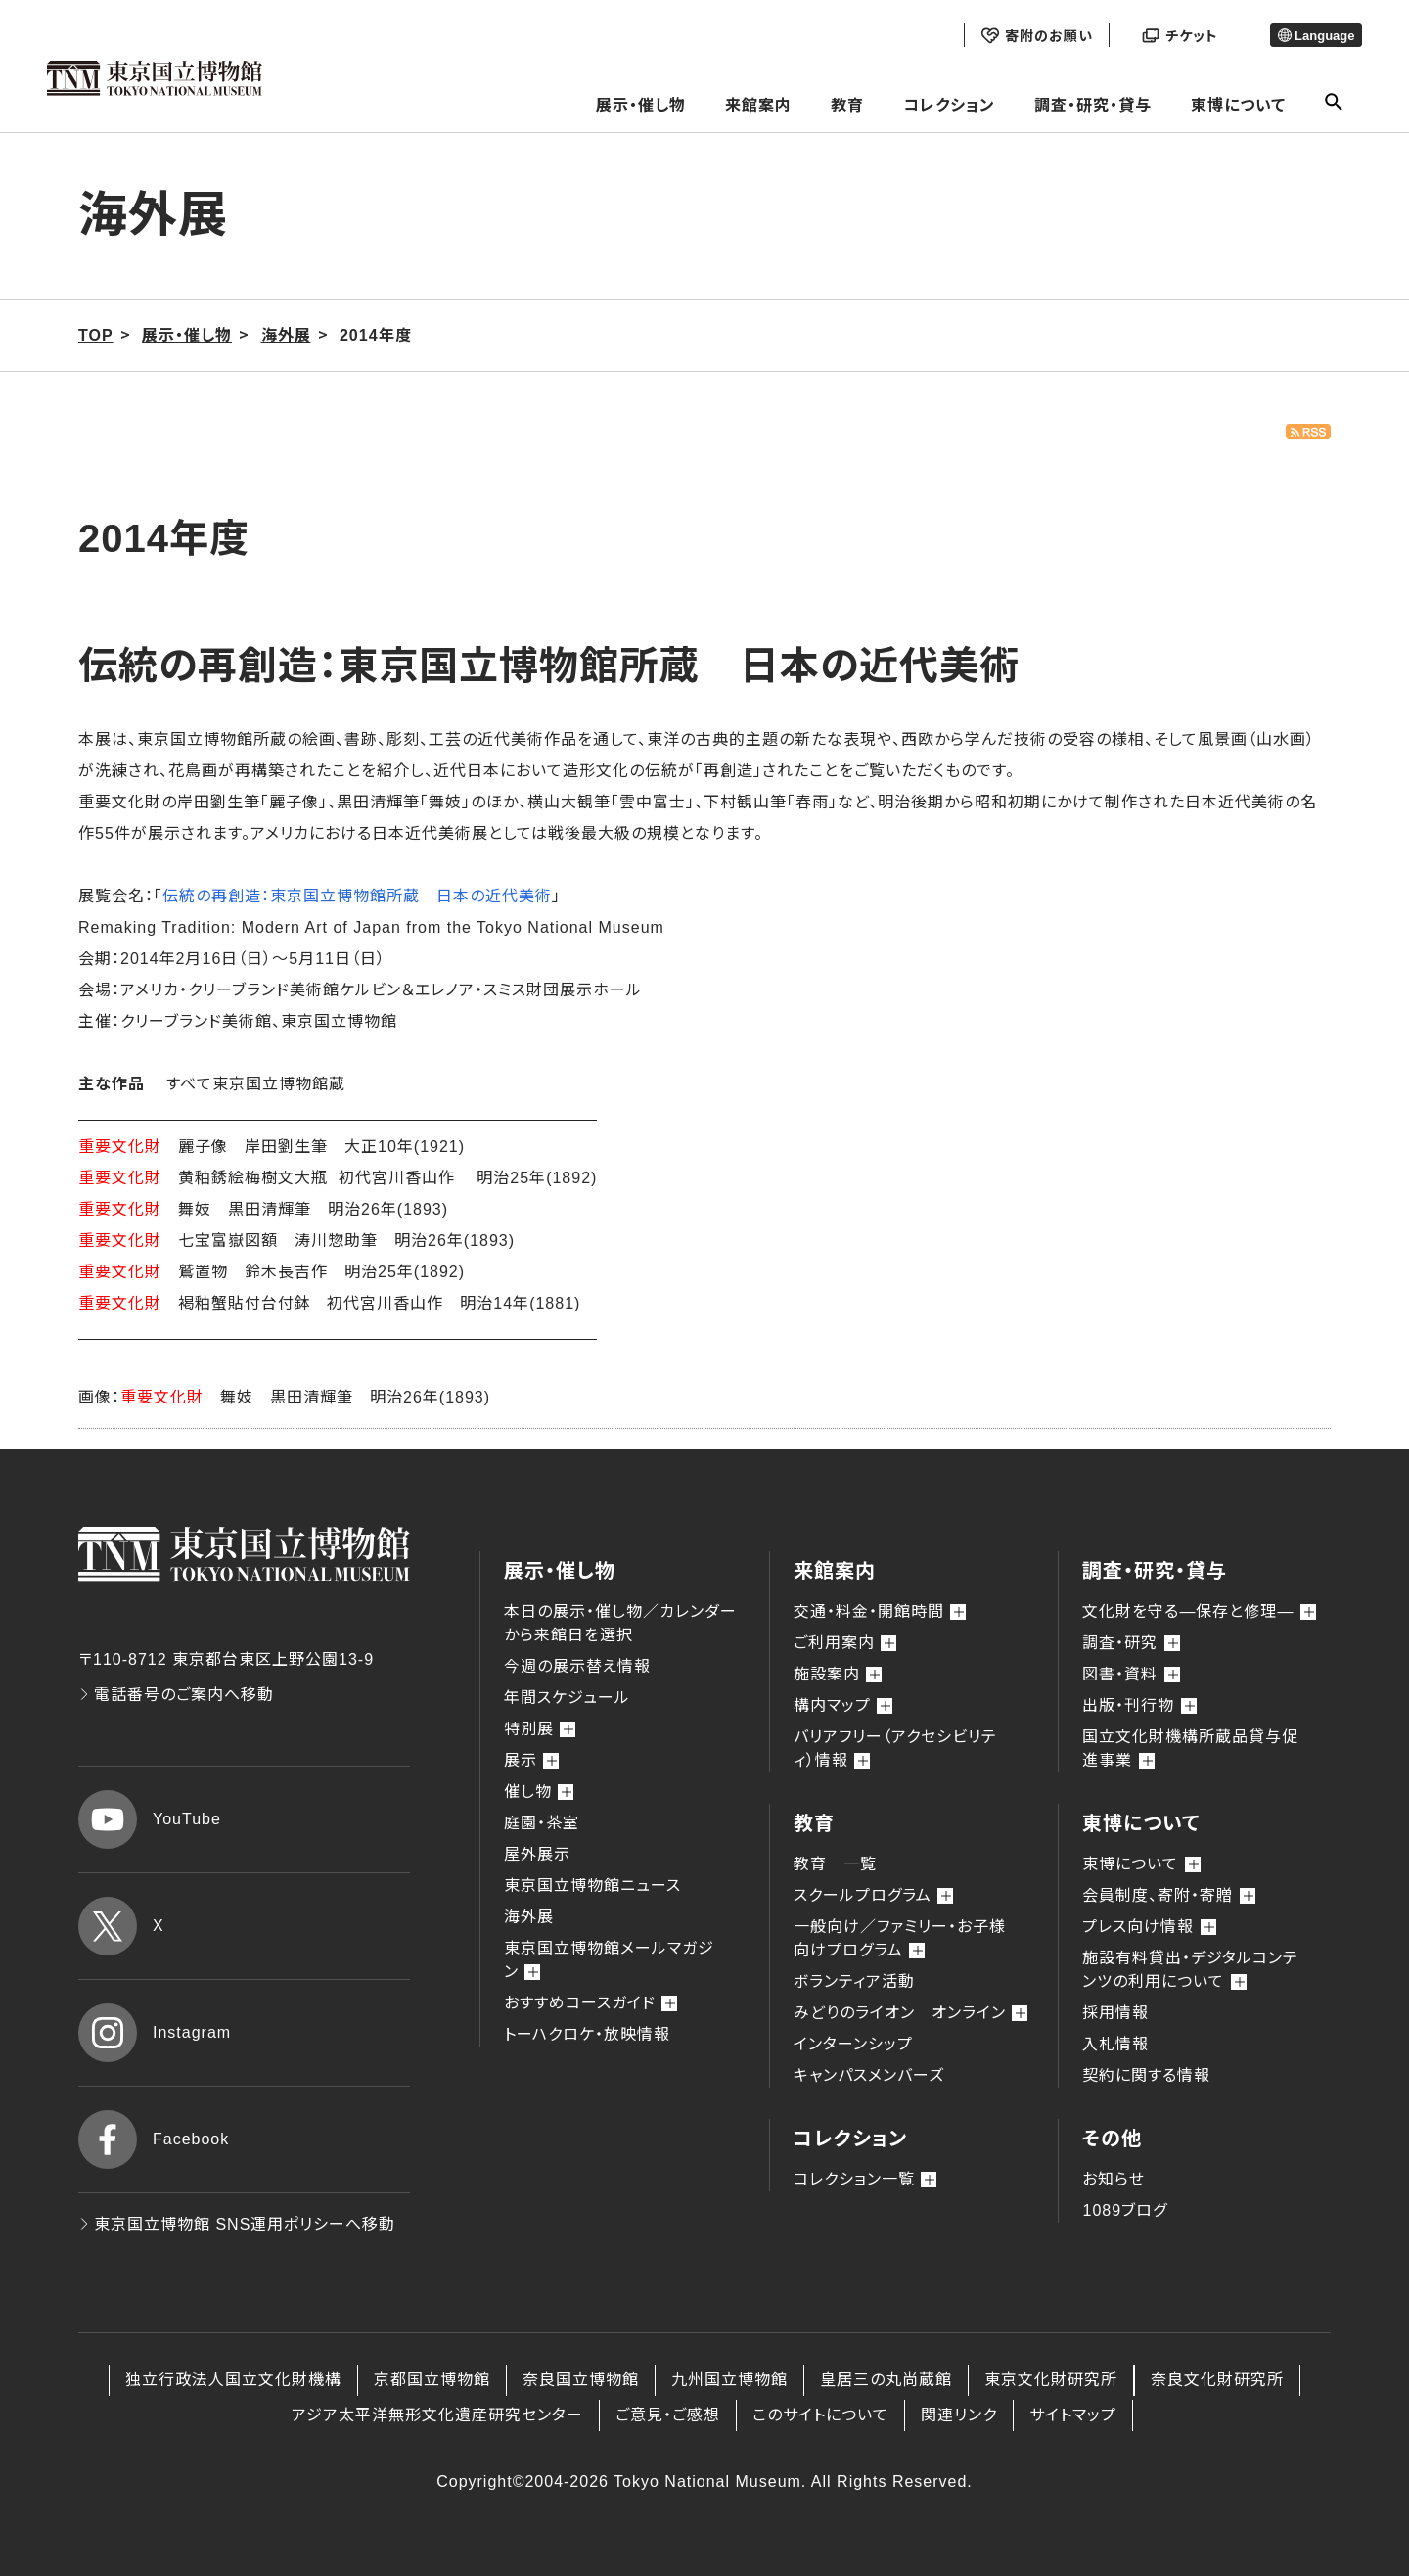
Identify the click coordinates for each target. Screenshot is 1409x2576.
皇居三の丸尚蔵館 (886, 2379)
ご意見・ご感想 (667, 2415)
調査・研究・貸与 (1093, 105)
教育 (847, 105)
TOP (96, 335)
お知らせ (1113, 2179)
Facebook (153, 2139)
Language (1316, 35)
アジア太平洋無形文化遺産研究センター (437, 2415)
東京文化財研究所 (1050, 2379)
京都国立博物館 (432, 2379)
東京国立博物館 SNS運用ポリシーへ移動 (236, 2224)
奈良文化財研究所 (1217, 2379)
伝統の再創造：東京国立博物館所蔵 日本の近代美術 (357, 896)
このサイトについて (820, 2415)
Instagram (154, 2032)
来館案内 (758, 105)
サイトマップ (1072, 2415)
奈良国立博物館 (581, 2379)
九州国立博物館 (729, 2379)
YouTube (149, 1819)
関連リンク (959, 2415)
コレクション (949, 105)
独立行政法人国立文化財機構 (233, 2379)
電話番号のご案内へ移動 (176, 1694)
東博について (1238, 105)
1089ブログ (1124, 2210)
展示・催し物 (641, 105)
